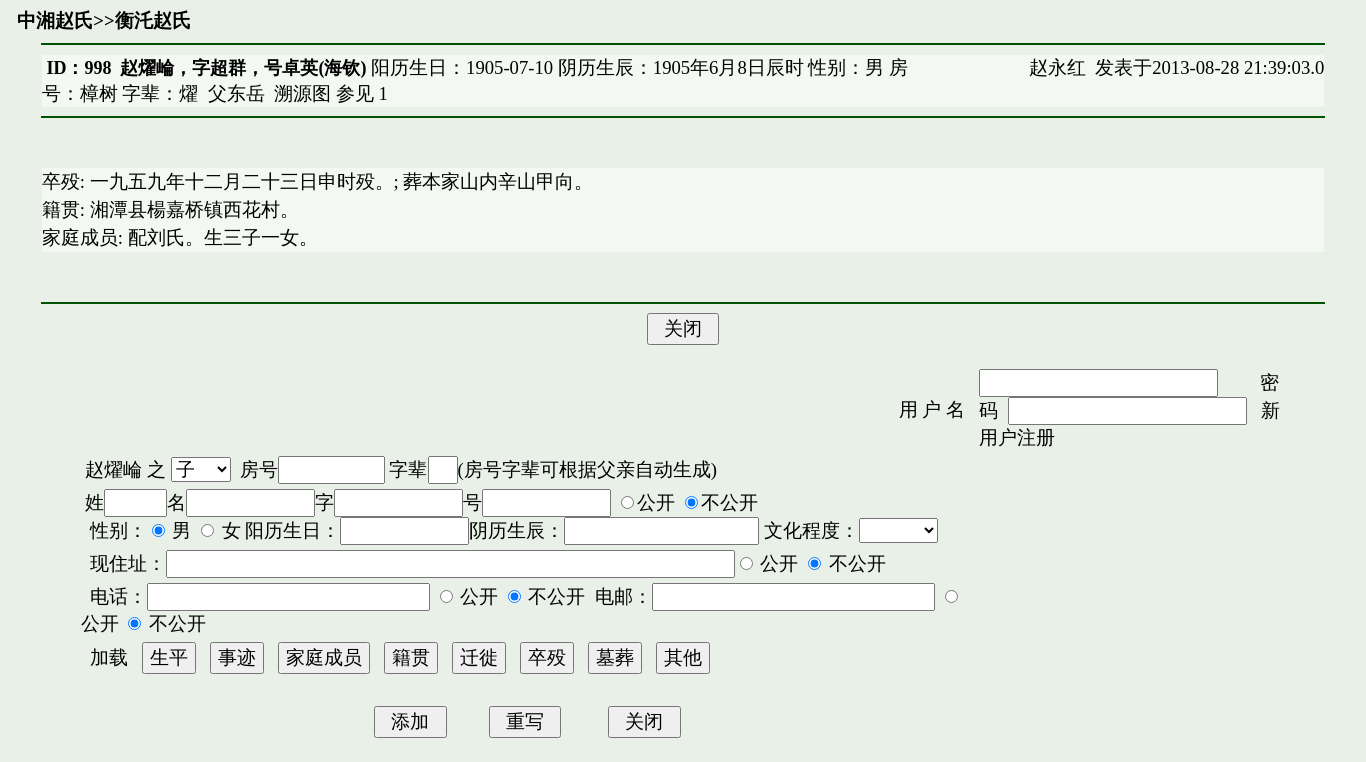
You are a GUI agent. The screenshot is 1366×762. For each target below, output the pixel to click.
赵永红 (1057, 67)
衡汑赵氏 (153, 20)
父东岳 (236, 93)
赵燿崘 (113, 469)
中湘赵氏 (55, 20)
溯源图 (302, 93)
